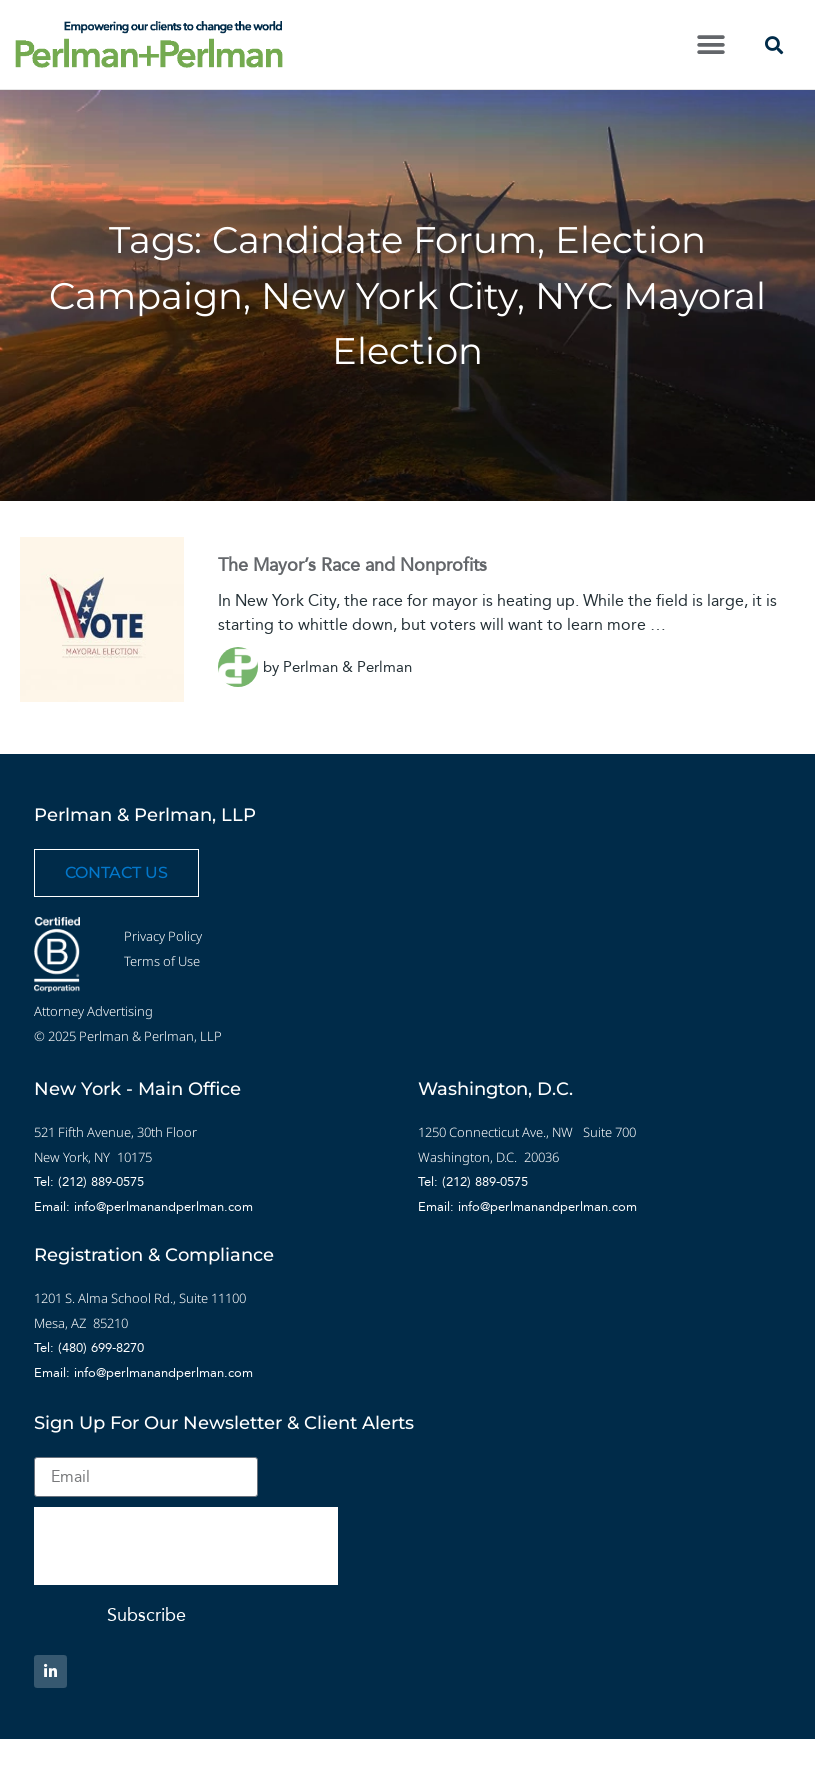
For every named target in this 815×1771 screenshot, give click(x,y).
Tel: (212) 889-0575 (89, 1181)
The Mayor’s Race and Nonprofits (352, 565)
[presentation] (186, 1546)
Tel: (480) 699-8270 (89, 1347)
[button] (710, 44)
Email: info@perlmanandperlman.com (143, 1206)
